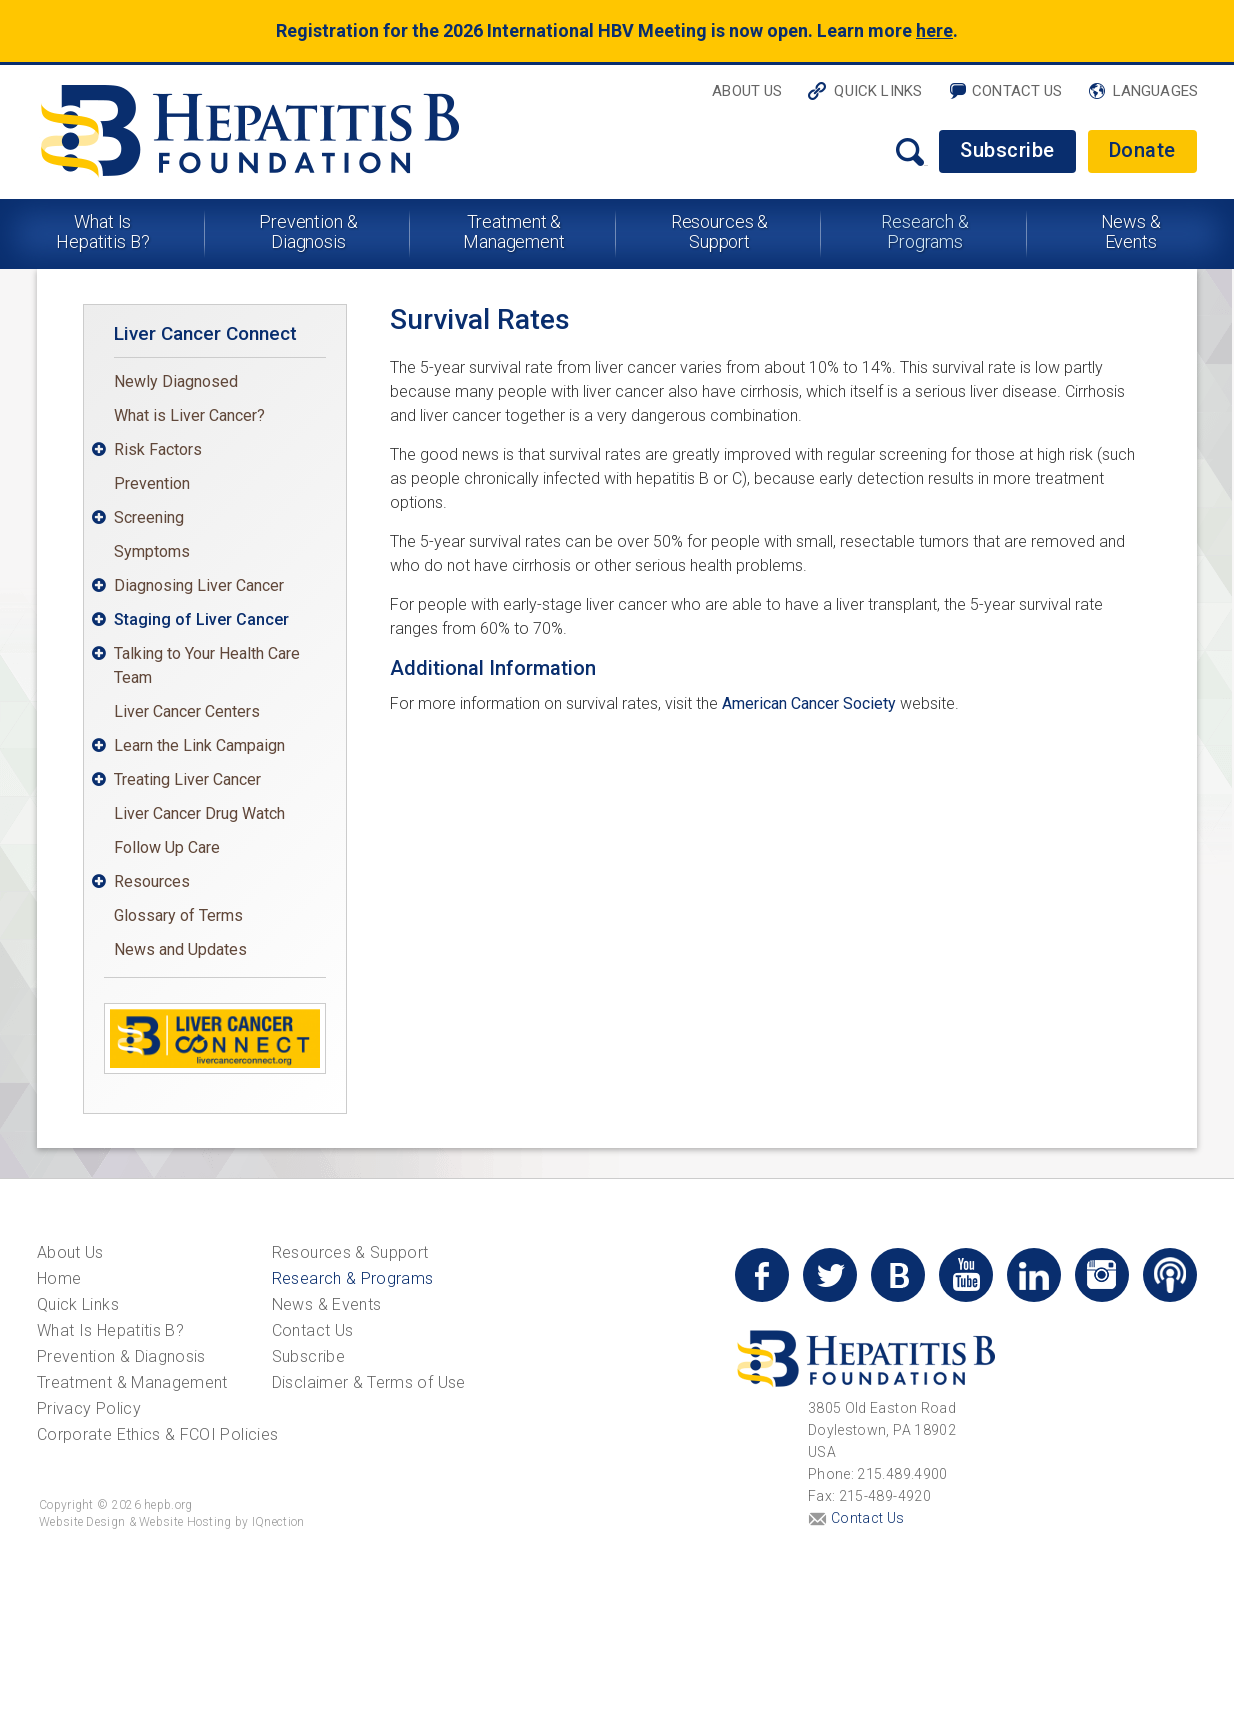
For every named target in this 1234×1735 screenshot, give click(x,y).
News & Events (1131, 231)
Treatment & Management (514, 231)
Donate (1142, 150)
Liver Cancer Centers (187, 711)
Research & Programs (925, 231)
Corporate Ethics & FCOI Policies (157, 1434)
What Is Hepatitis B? (103, 231)
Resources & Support (720, 231)
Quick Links (878, 91)
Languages (1155, 91)
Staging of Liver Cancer (201, 619)
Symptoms (152, 551)
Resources (152, 881)
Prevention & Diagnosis (308, 231)
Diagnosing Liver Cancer (199, 585)
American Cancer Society (809, 703)
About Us (747, 91)
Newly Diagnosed (176, 381)
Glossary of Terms (178, 915)
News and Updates (180, 949)
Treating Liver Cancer (187, 779)
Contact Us (1017, 91)
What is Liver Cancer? (189, 415)
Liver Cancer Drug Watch (199, 813)
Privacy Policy (89, 1408)
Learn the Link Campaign (199, 745)
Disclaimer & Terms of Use (369, 1382)
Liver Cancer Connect (205, 333)
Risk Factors (158, 449)
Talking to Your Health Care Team (207, 665)
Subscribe (1007, 150)
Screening (149, 517)
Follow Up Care (167, 847)
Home (59, 1278)
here (934, 30)
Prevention (152, 483)
